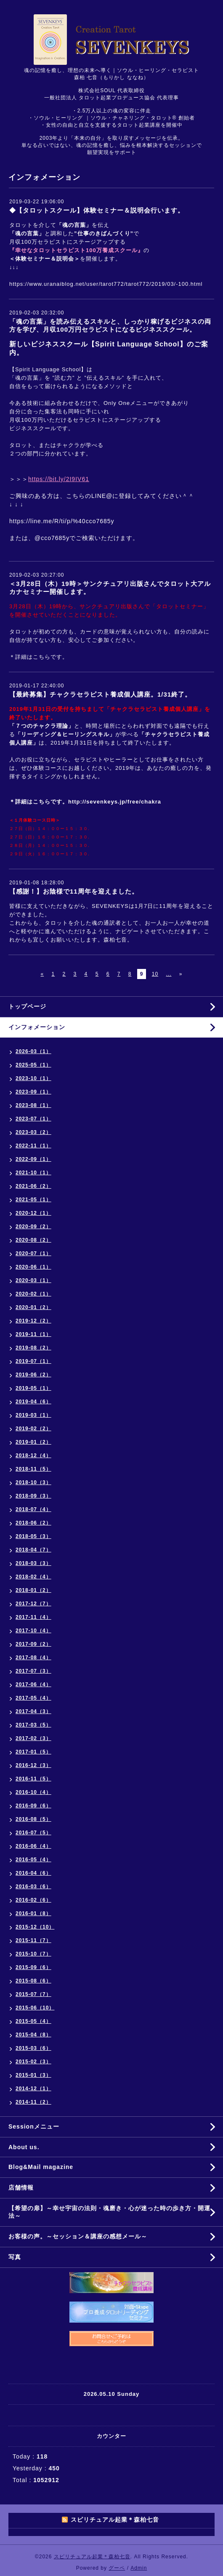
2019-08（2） (33, 1348)
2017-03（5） (33, 1725)
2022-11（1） (33, 1146)
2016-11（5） (33, 1779)
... (168, 974)
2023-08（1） (33, 1105)
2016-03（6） (33, 1886)
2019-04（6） (33, 1402)
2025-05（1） (33, 1065)
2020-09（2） (33, 1226)
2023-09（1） (33, 1092)
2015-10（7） (33, 1954)
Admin (138, 2568)
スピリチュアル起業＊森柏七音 (92, 2557)
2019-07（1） (33, 1361)
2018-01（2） (33, 1590)
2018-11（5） (33, 1469)
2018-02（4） (33, 1577)
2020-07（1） (33, 1253)
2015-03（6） (33, 2048)
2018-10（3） (33, 1482)
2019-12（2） (33, 1321)
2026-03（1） (33, 1051)
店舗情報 (21, 2187)
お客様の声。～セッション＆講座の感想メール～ (77, 2236)
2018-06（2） (33, 1523)
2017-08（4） (33, 1658)
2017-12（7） (33, 1604)
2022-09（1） (33, 1159)
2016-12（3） (33, 1765)
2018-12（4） (33, 1455)
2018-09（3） (33, 1496)
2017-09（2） (33, 1644)
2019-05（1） (33, 1388)
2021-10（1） (33, 1173)
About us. (24, 2147)
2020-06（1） (33, 1267)
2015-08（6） (33, 1981)
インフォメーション (36, 1027)
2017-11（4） (33, 1617)
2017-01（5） (33, 1752)
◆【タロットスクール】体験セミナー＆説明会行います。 (96, 210)
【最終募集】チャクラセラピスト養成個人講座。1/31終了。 (100, 694)
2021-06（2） (33, 1186)
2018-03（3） (33, 1563)
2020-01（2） (33, 1307)
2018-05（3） (33, 1536)
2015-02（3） (33, 2062)
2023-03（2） (33, 1132)
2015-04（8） (33, 2035)
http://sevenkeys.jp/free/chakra (114, 801)
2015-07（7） (33, 1994)
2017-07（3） (33, 1671)
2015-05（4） (33, 2021)
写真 (14, 2257)
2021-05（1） (33, 1200)
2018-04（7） (33, 1550)
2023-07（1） (33, 1119)
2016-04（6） (33, 1873)
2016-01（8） (33, 1913)
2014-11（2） (33, 2102)
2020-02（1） (33, 1294)
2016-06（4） (33, 1846)
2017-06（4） (33, 1684)
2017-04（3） (33, 1711)
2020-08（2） (33, 1240)
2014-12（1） (33, 2089)
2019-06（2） (33, 1375)
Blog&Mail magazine (44, 2167)
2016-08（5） (33, 1819)
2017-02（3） (33, 1738)
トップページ (27, 1006)
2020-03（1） (33, 1280)
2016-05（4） (33, 1860)
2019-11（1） (33, 1334)
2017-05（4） (33, 1698)
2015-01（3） (33, 2075)
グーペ (117, 2568)
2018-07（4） (33, 1509)
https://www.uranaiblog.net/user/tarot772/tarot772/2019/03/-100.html (105, 284)
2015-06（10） (35, 2008)
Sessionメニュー (33, 2126)
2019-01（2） (33, 1442)
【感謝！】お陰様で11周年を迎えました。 (73, 891)
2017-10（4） (33, 1631)
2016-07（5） (33, 1833)
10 (155, 974)
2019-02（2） (33, 1429)
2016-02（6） (33, 1900)
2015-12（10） (35, 1927)
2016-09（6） (33, 1806)
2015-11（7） (33, 1940)
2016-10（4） (33, 1792)
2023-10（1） (33, 1078)
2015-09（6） (33, 1967)
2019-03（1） (33, 1415)
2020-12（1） (33, 1213)
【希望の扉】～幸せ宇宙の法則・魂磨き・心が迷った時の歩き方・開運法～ (109, 2212)
